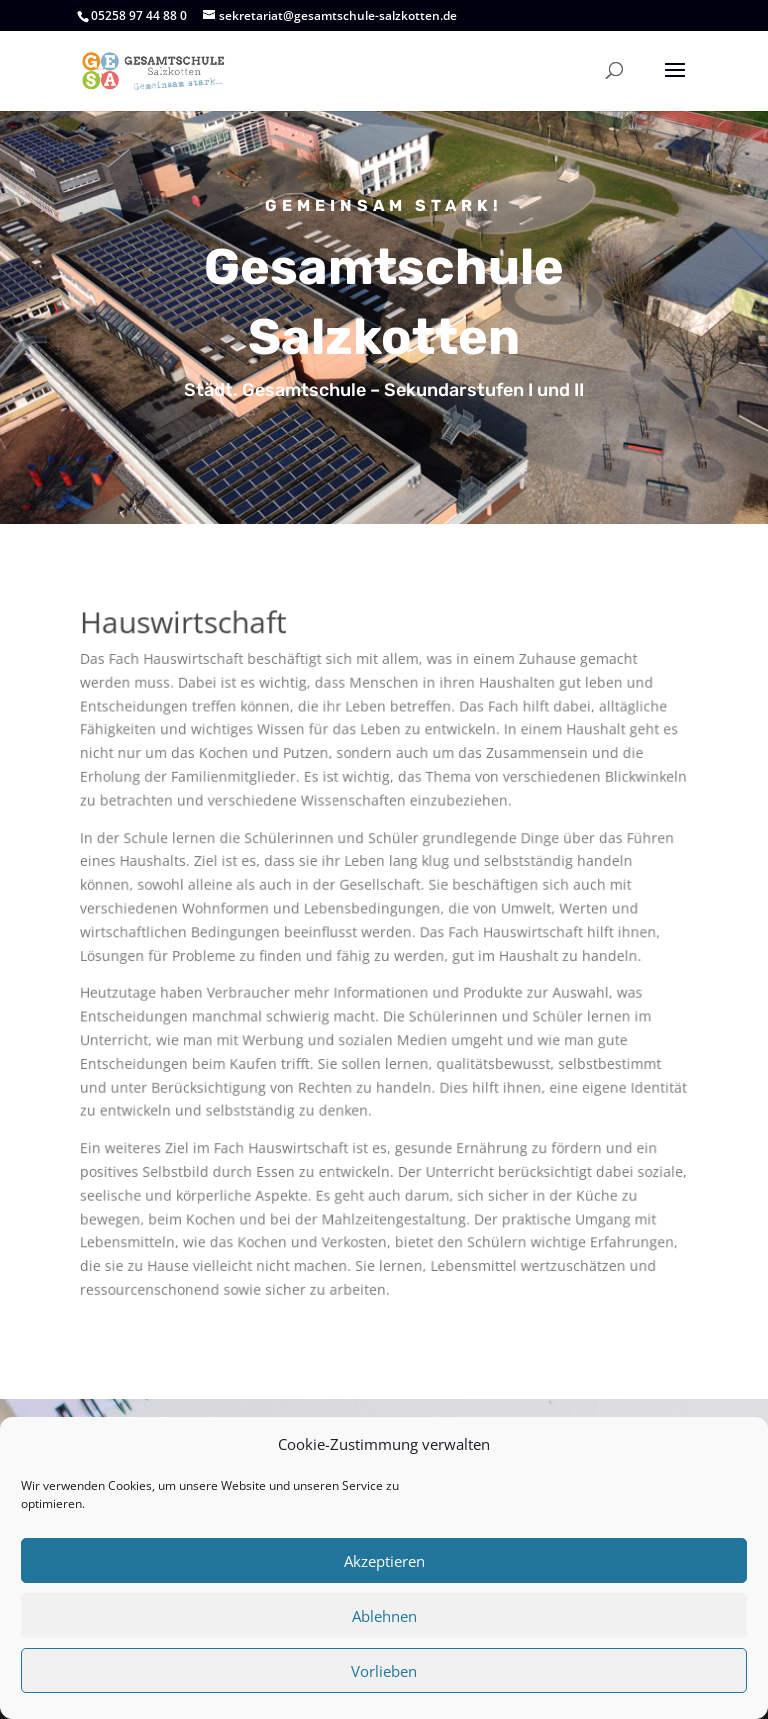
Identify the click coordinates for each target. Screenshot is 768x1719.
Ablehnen (384, 1616)
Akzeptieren (384, 1561)
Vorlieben (384, 1671)
